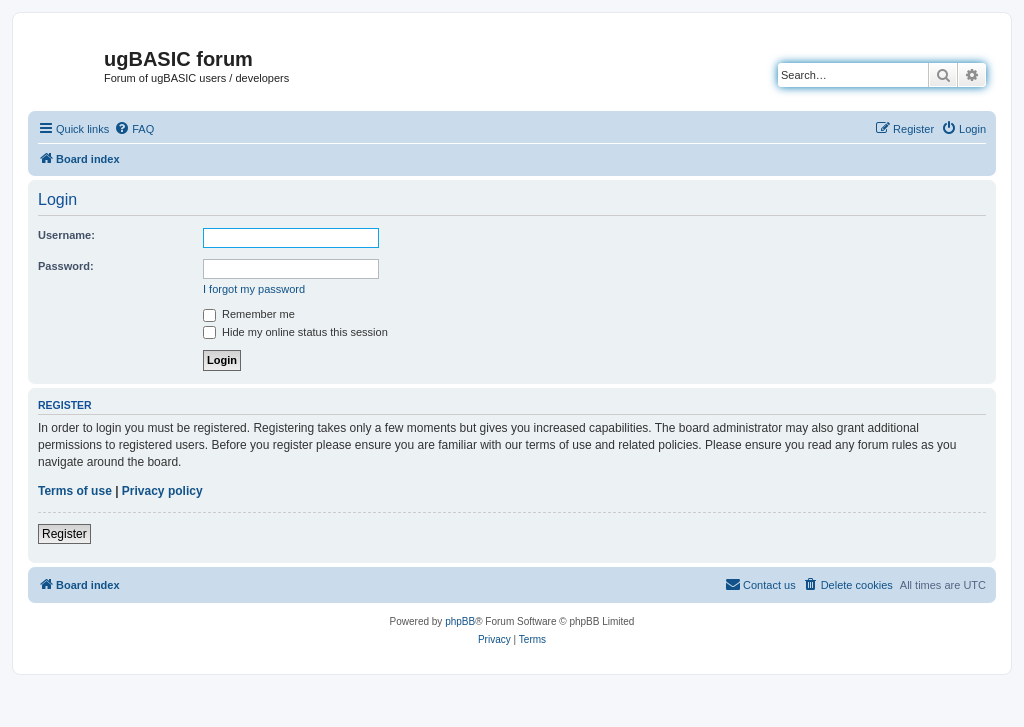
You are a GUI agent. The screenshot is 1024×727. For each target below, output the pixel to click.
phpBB (460, 621)
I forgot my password (254, 289)
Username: (66, 235)
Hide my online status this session (295, 332)
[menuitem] (134, 129)
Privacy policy (162, 491)
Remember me (249, 314)
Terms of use (75, 491)
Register (64, 534)
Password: (66, 266)
